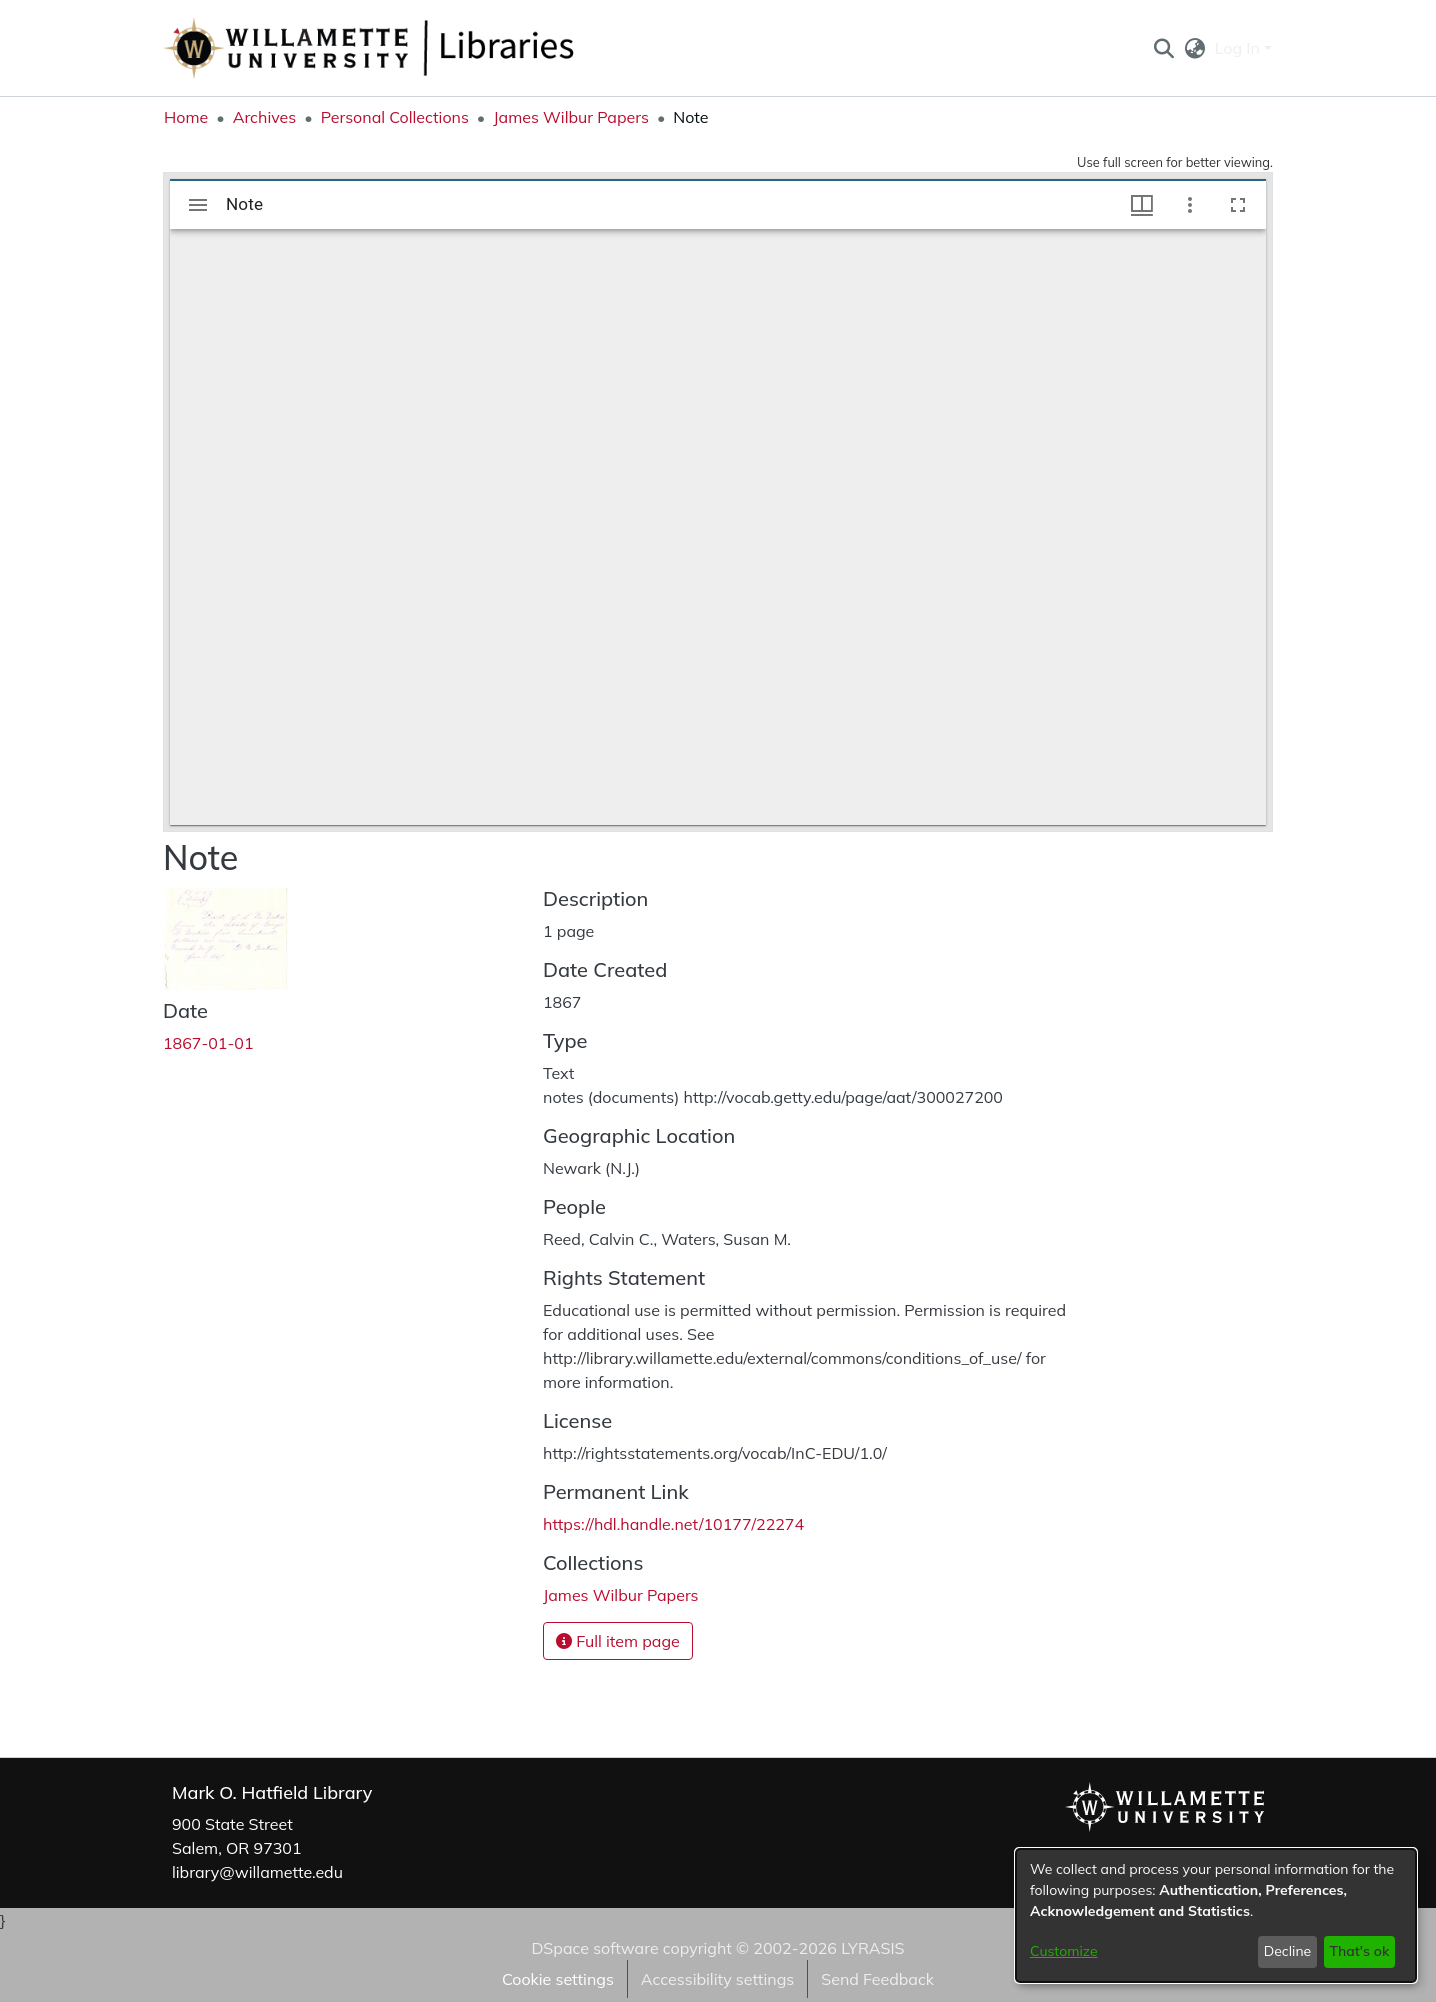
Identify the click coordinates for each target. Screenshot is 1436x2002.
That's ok (1359, 1951)
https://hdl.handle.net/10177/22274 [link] (673, 1524)
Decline (1288, 1951)
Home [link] (186, 117)
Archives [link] (265, 117)
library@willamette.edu (257, 1872)
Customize (1064, 1951)
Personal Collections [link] (395, 117)
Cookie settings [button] (558, 1979)
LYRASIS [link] (872, 1948)
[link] (621, 1595)
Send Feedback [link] (877, 1979)
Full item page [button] (618, 1641)
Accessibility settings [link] (717, 1979)
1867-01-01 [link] (208, 1043)
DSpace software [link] (594, 1948)
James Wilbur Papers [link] (571, 117)
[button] (1163, 48)
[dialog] (1216, 1915)
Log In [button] (1239, 48)
